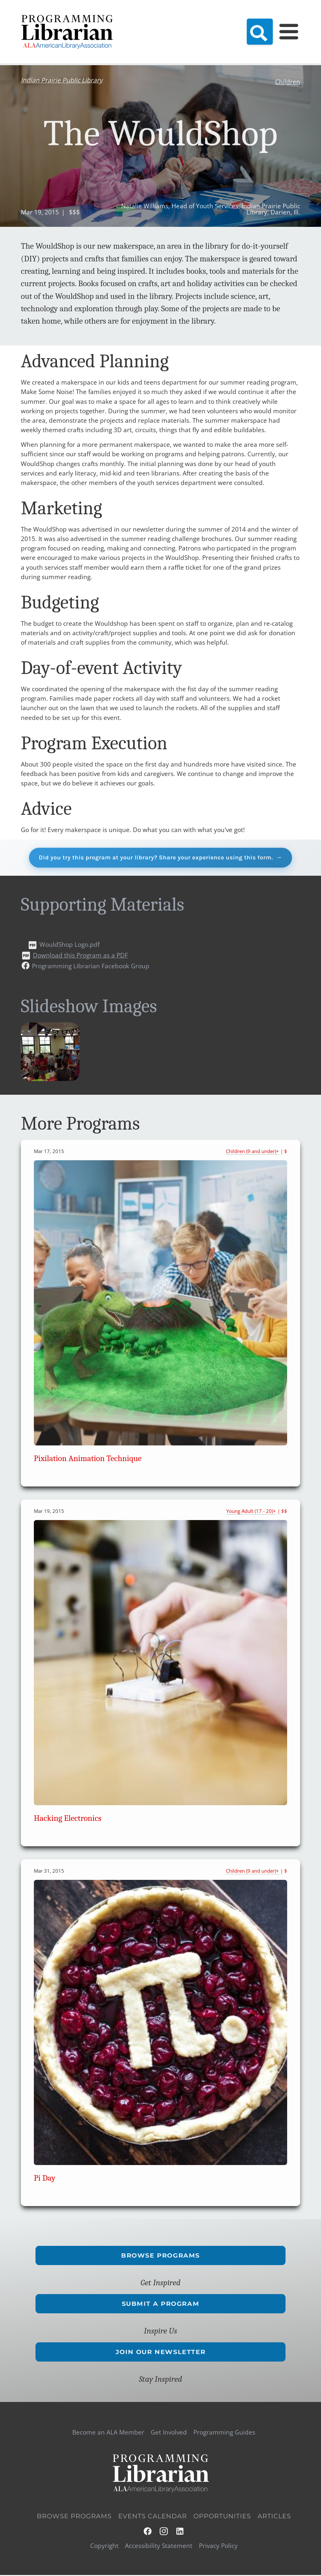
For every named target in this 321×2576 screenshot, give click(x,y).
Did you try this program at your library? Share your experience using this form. (155, 857)
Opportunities (222, 2517)
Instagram (164, 2532)
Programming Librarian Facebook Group (90, 966)
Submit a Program (161, 2304)
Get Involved (169, 2433)
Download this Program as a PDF (80, 955)
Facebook (148, 2532)
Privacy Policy (218, 2546)
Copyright (104, 2546)
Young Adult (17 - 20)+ (251, 1511)
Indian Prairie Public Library (62, 80)
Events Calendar (152, 2517)
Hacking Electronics (67, 1818)
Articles (274, 2517)
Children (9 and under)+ (252, 1152)
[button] (50, 1079)
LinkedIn (180, 2532)
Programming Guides (224, 2433)
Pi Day (44, 2178)
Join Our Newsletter (160, 2353)
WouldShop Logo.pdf (69, 945)
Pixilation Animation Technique (88, 1459)
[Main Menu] (288, 32)
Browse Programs (160, 2256)
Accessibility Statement (158, 2546)
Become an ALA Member (108, 2433)
